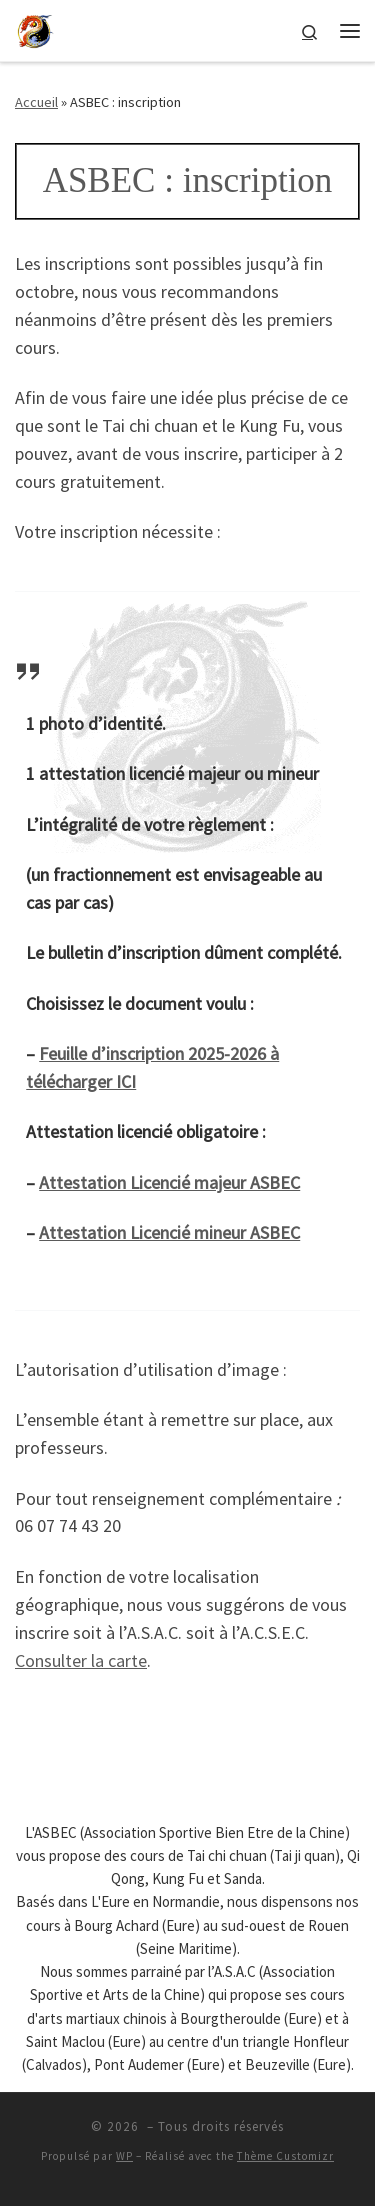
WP (124, 2156)
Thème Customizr (285, 2156)
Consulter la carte (81, 1660)
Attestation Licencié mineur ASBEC (169, 1232)
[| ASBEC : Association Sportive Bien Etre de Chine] (35, 28)
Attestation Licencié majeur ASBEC (169, 1182)
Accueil (36, 102)
